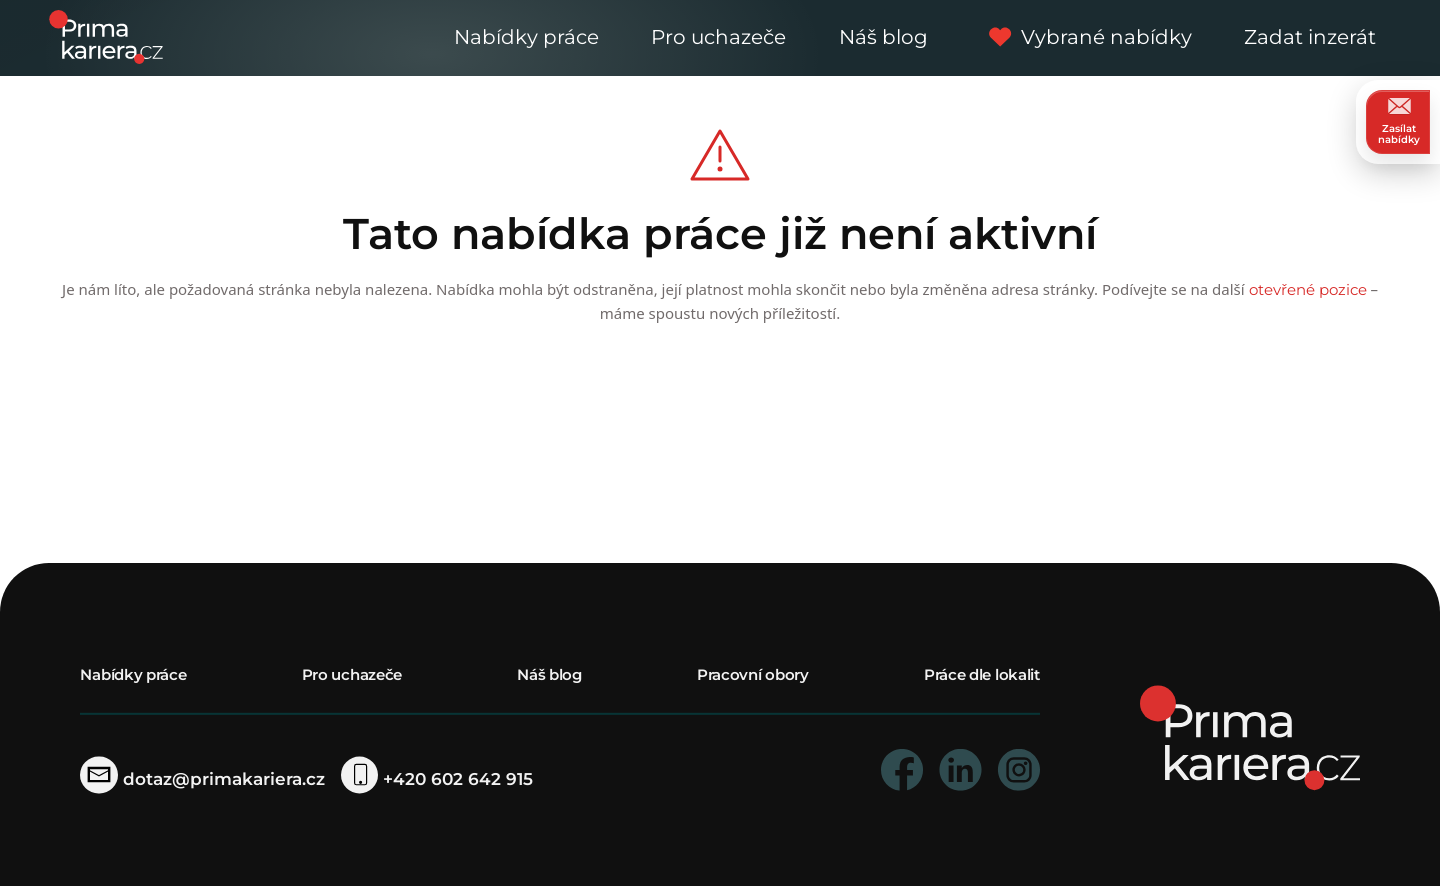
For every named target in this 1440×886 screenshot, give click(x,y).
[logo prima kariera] (106, 35)
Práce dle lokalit (982, 674)
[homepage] (1250, 736)
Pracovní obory (753, 674)
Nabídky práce (526, 37)
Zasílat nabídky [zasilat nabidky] (1399, 121)
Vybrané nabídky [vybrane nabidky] (1085, 37)
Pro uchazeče (718, 37)
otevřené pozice (1308, 289)
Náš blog (883, 37)
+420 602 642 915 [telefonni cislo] (437, 779)
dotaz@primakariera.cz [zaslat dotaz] (202, 779)
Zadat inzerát (1310, 37)
